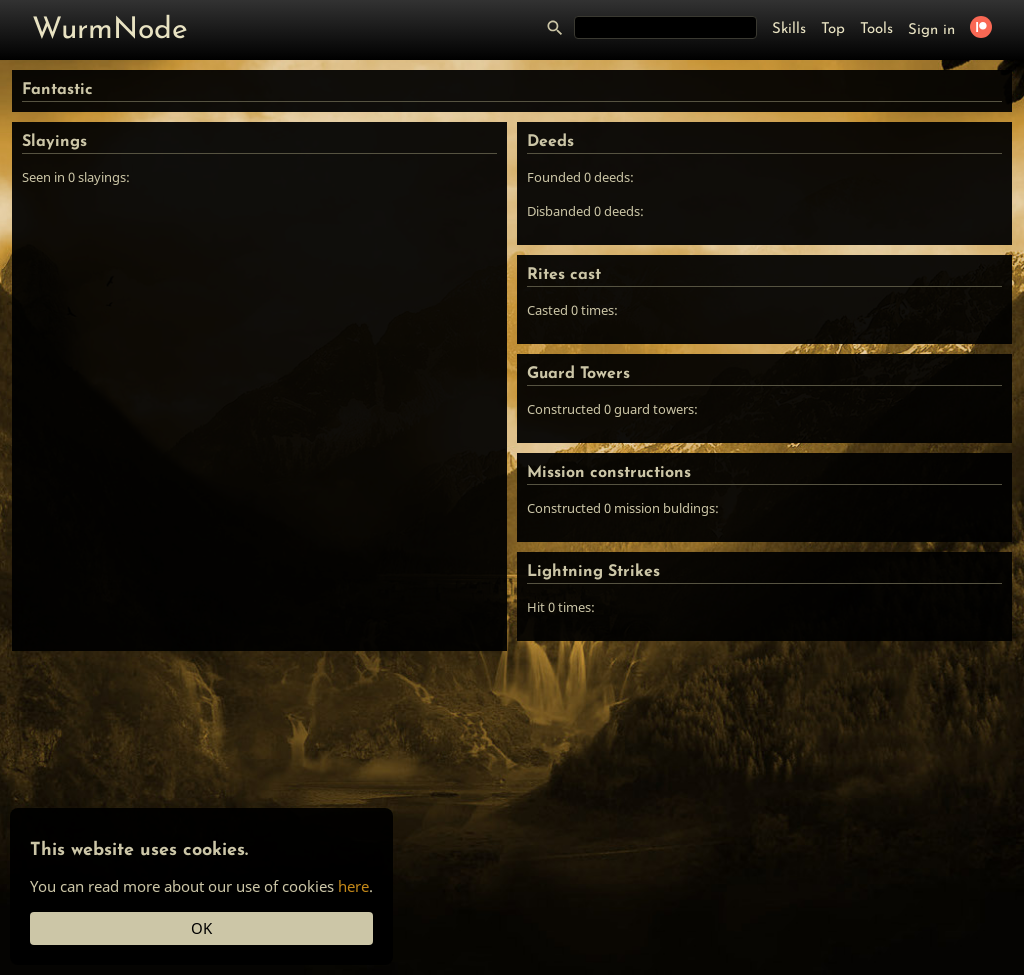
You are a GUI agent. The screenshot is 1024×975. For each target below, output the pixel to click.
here (353, 886)
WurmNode (110, 30)
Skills (789, 29)
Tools (876, 29)
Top (833, 29)
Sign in (931, 30)
